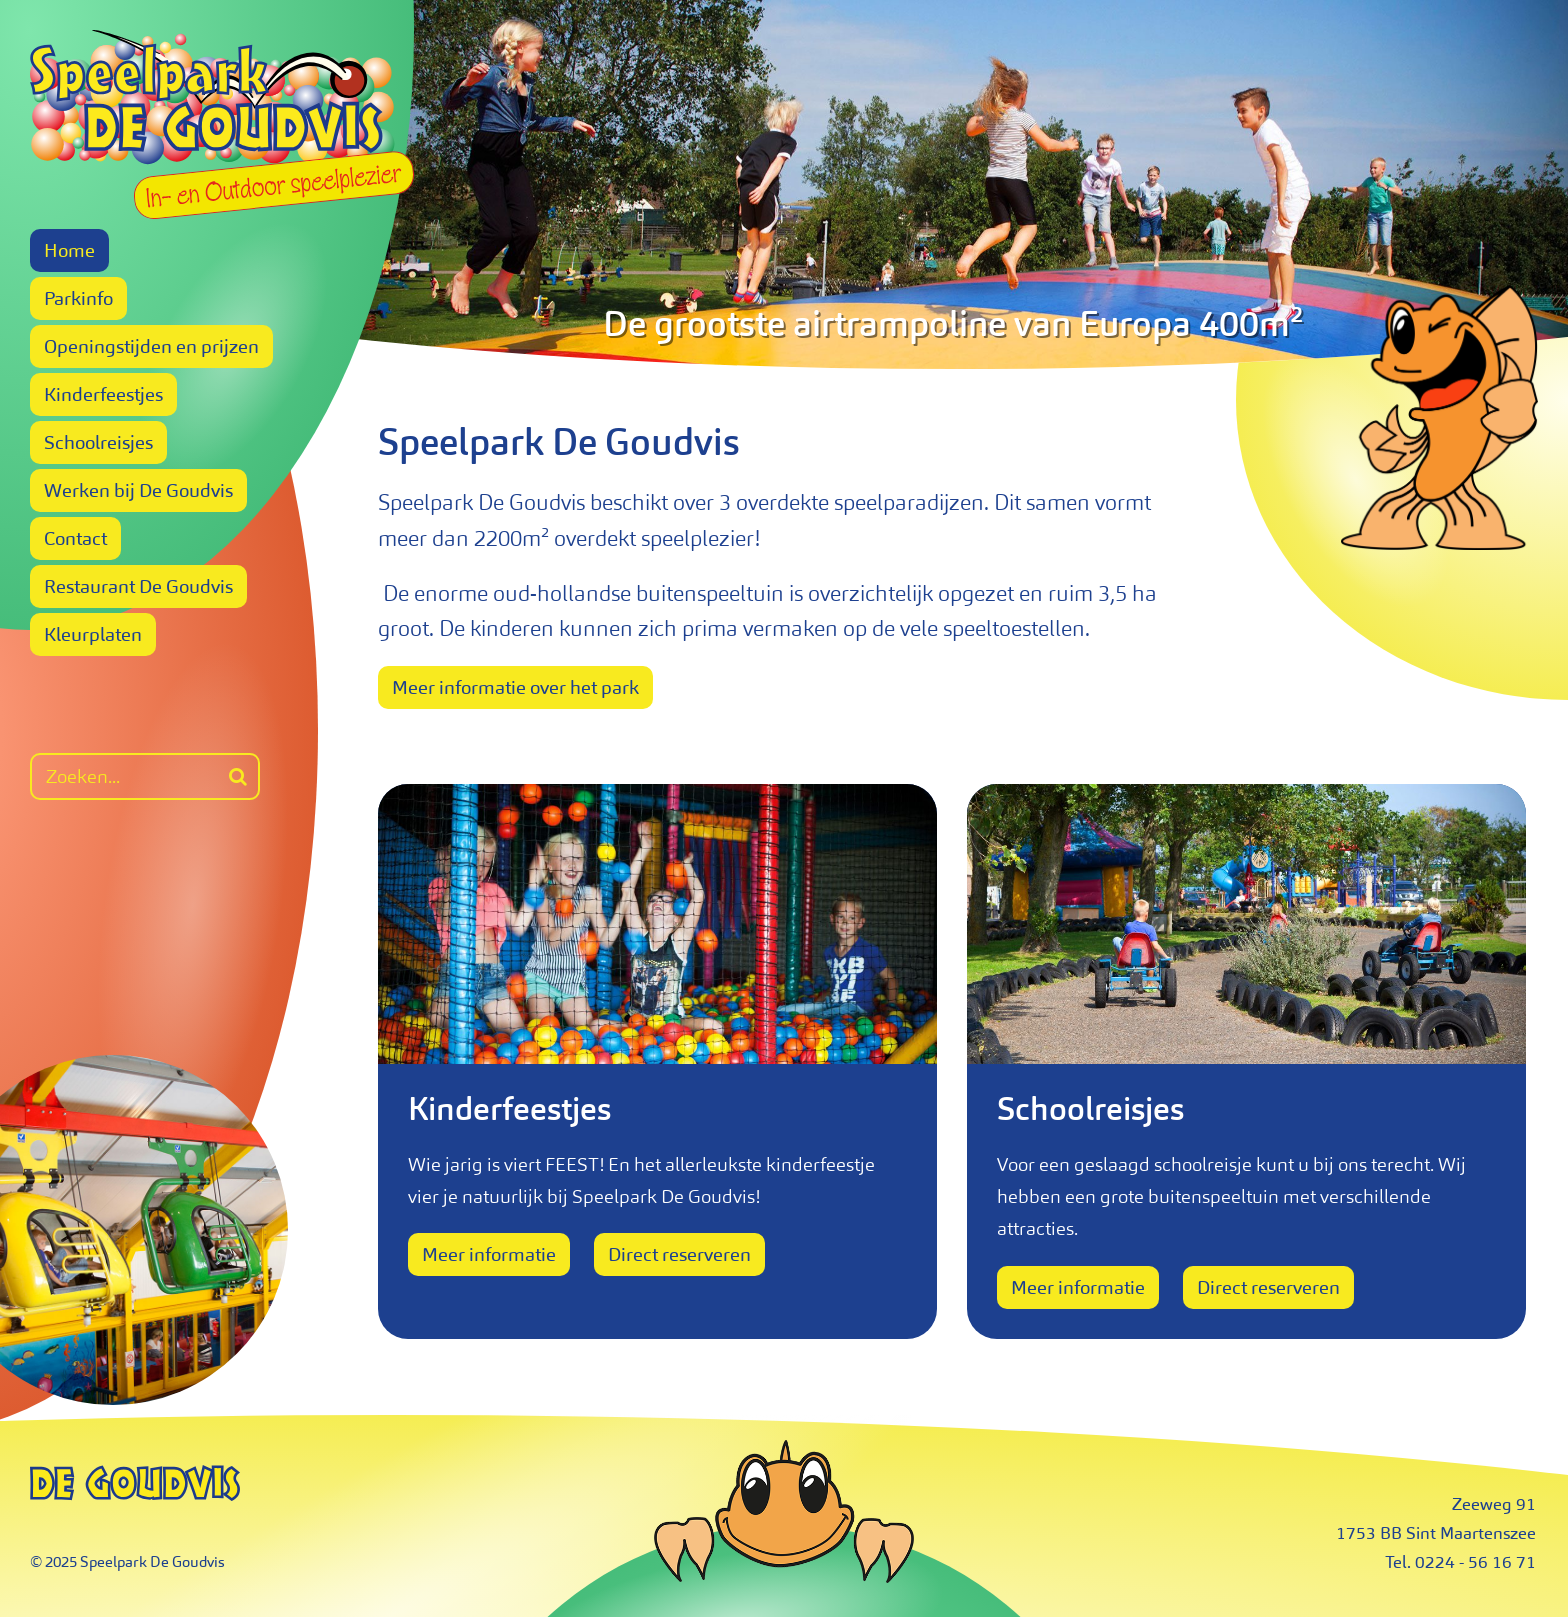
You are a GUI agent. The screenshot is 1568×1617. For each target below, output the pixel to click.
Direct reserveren (679, 1254)
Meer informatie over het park (515, 687)
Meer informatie (489, 1254)
